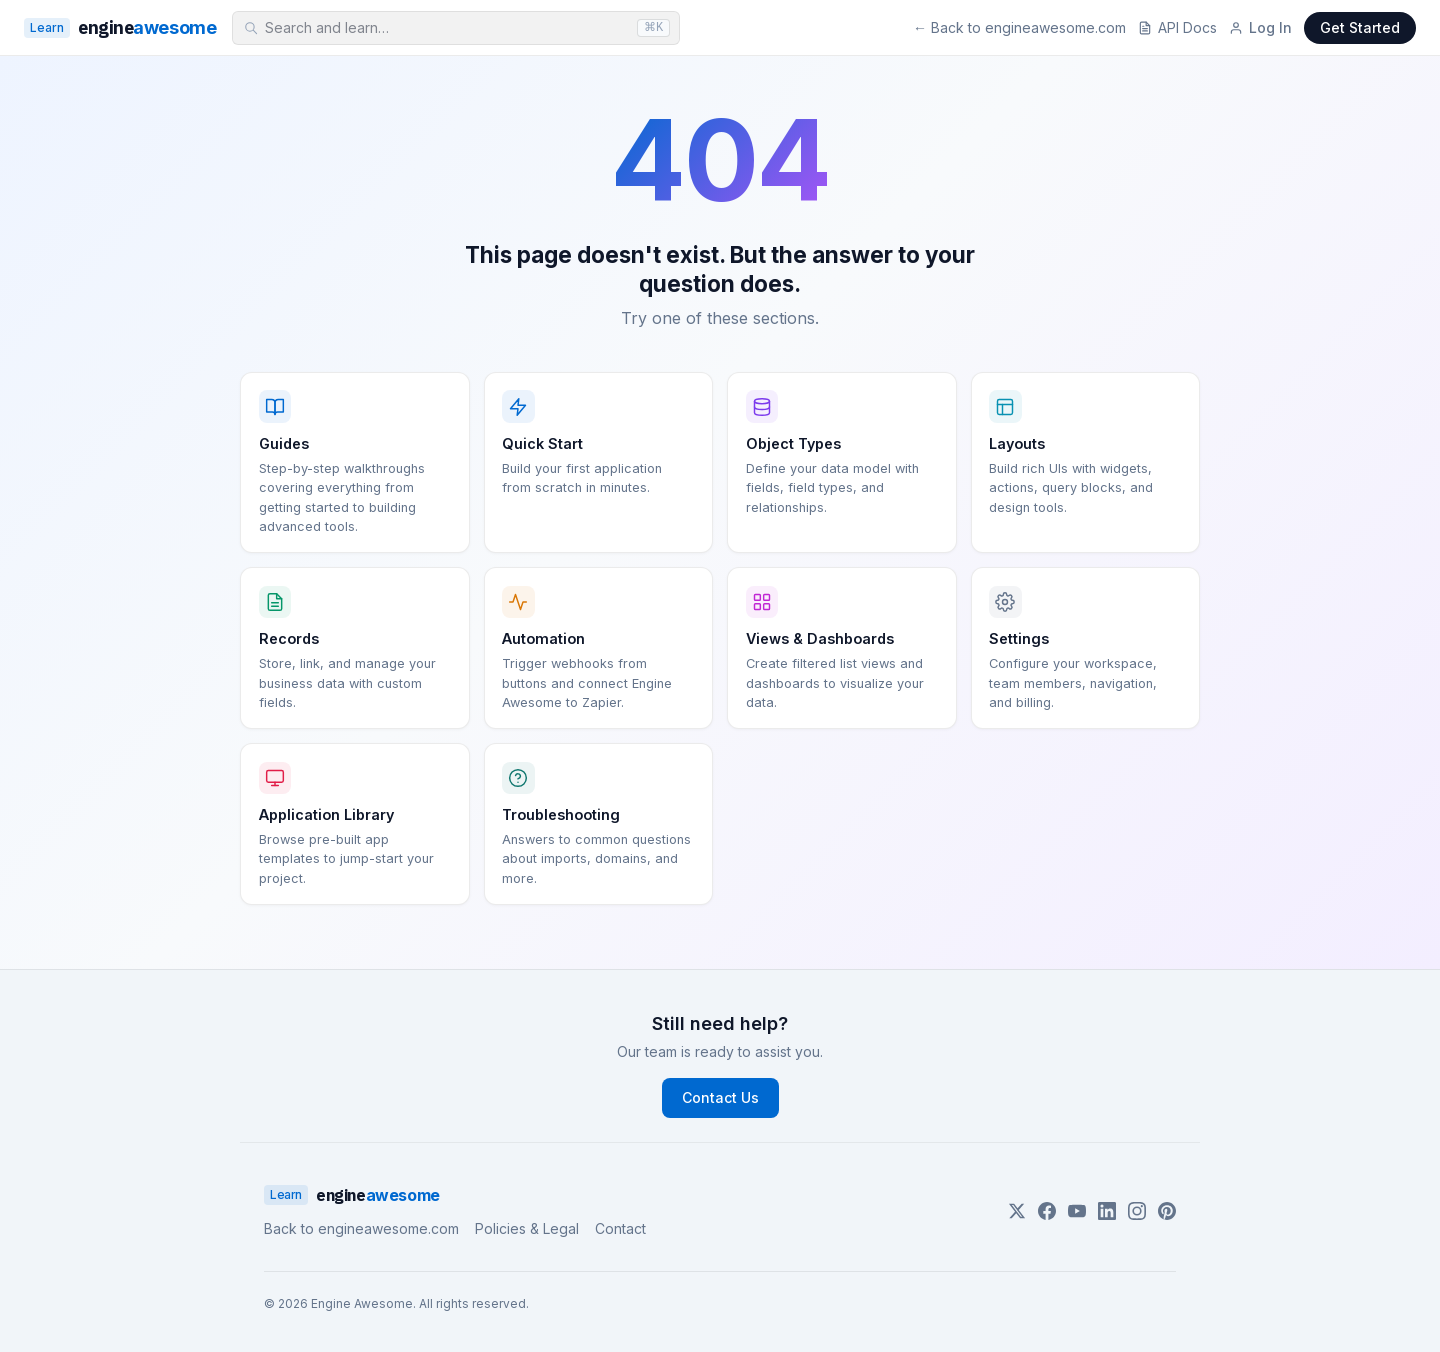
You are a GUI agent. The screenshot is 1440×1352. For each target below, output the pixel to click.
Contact (620, 1228)
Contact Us (720, 1097)
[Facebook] (1047, 1211)
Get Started (1360, 27)
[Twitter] (1017, 1211)
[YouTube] (1077, 1211)
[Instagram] (1137, 1211)
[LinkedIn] (1107, 1211)
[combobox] (456, 28)
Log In (1260, 27)
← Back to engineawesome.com (1019, 27)
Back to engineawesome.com (361, 1228)
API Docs (1177, 27)
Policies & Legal (527, 1228)
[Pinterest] (1167, 1211)
